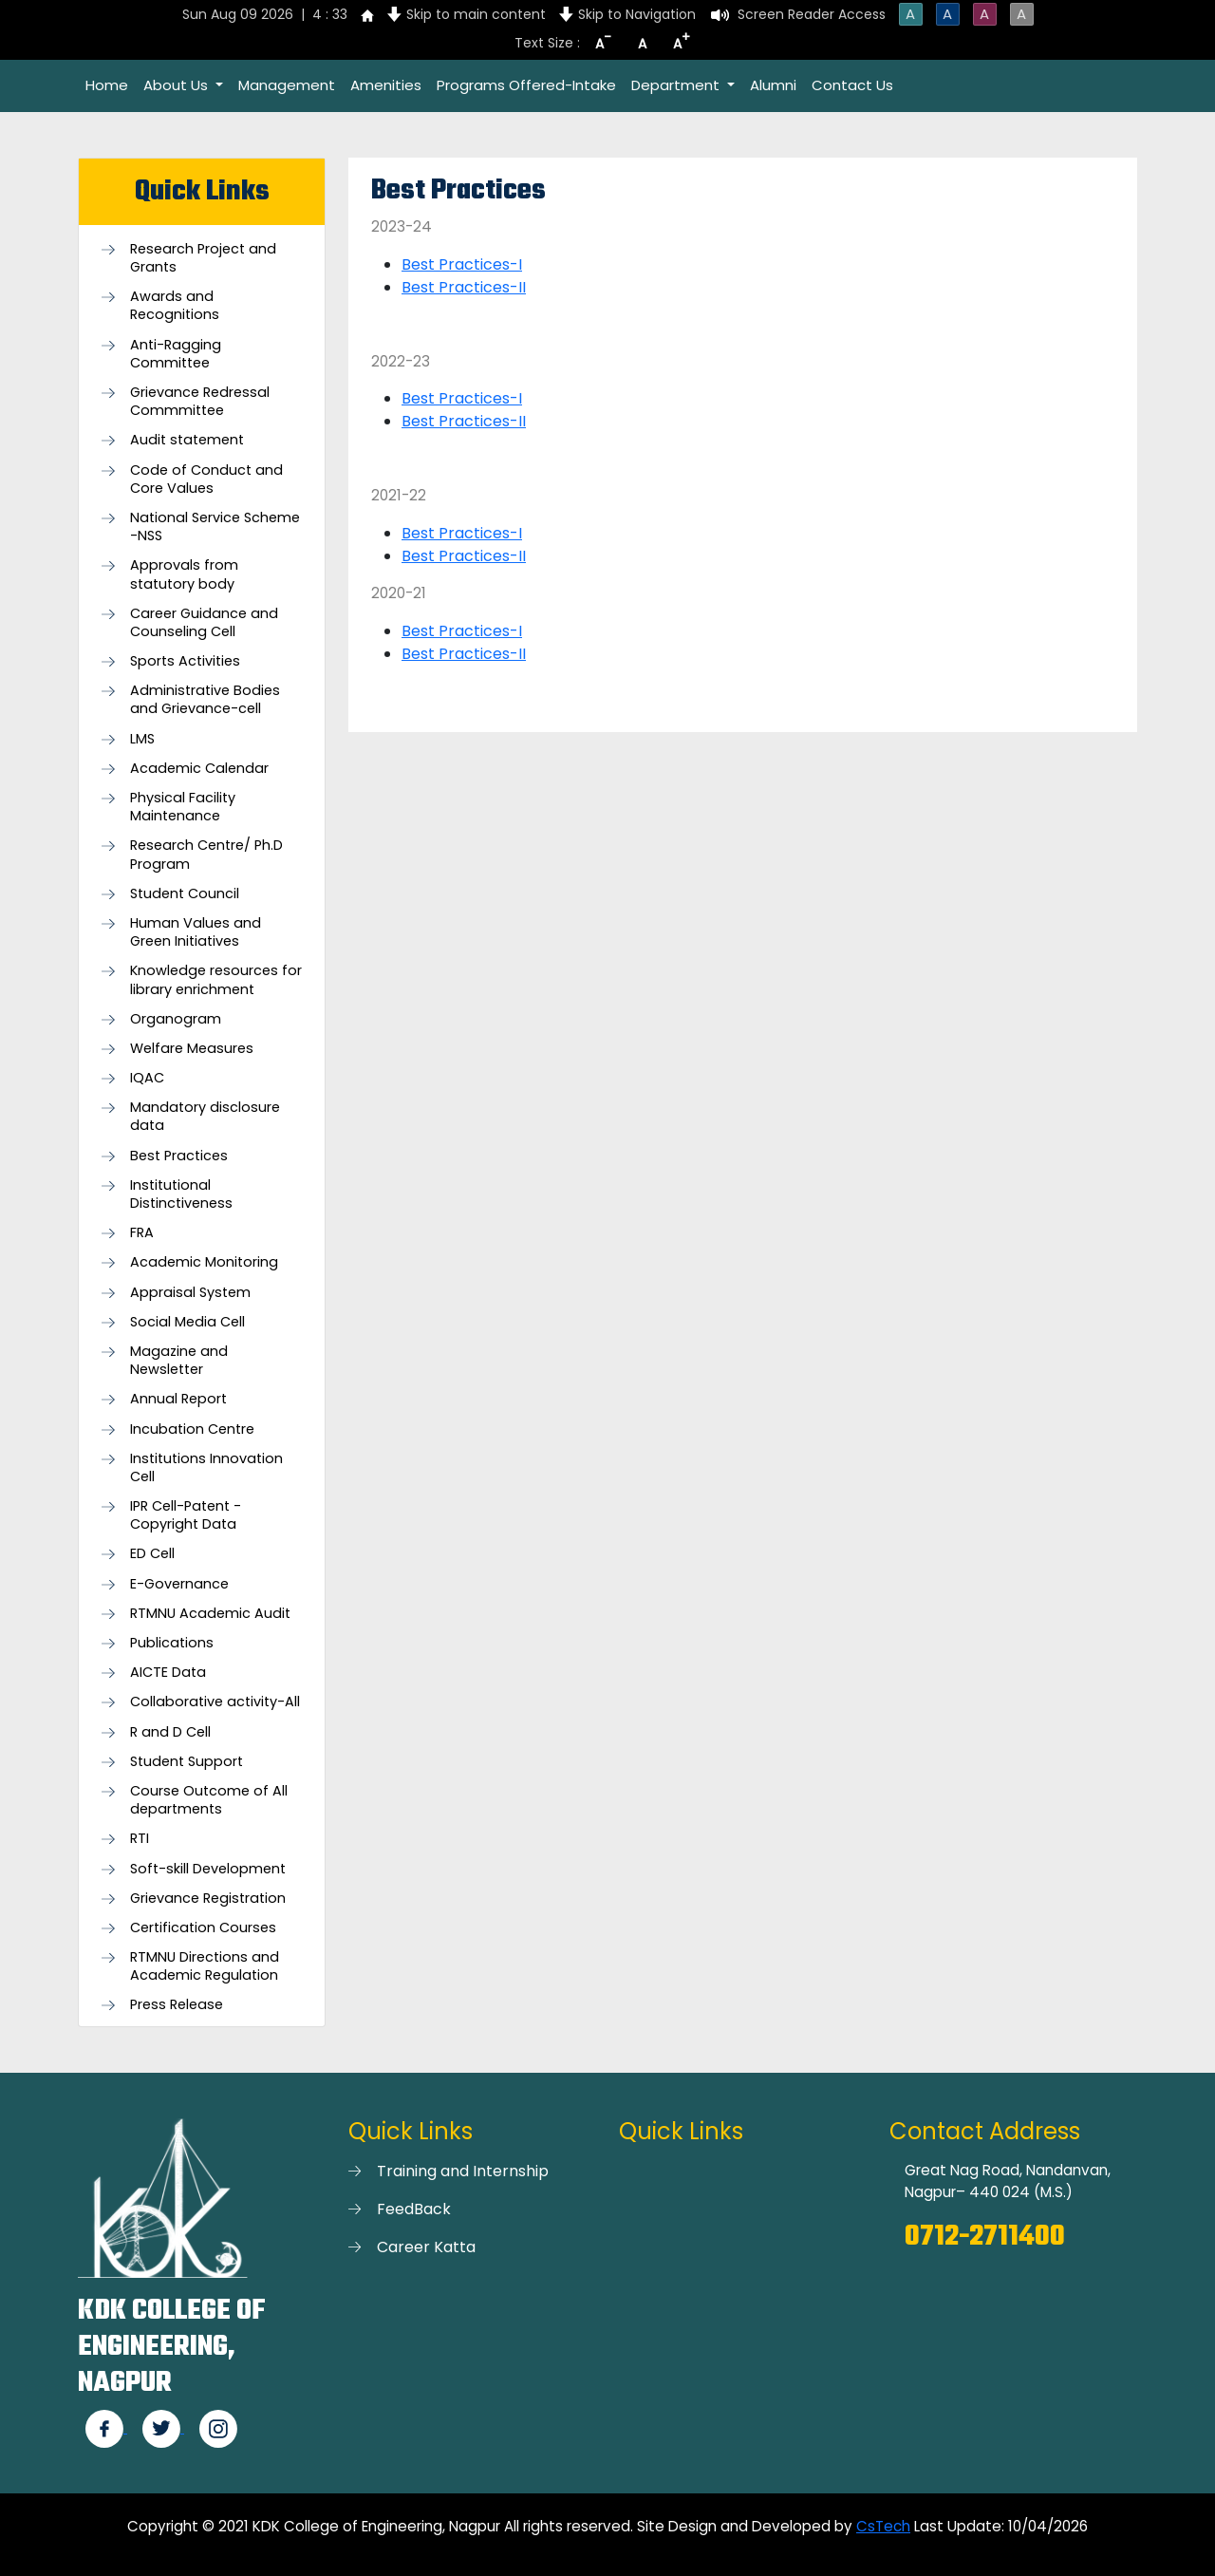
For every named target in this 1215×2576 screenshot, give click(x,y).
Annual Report (178, 1399)
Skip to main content (476, 14)
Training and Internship (463, 2171)
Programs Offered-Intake (526, 85)
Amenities (385, 85)
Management (286, 85)
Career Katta (426, 2247)
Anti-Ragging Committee (175, 354)
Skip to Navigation (637, 14)
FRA (142, 1233)
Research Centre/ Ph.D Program (206, 855)
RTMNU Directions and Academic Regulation (204, 1966)
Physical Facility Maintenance (182, 807)
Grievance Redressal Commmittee (200, 402)
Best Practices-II (464, 287)
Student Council (184, 894)
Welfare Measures (191, 1049)
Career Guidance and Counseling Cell (204, 623)
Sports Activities (185, 661)
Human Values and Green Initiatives (195, 932)
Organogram (175, 1019)
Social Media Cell (187, 1322)
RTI (139, 1839)
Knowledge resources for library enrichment (216, 980)
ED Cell (152, 1554)
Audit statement (187, 440)
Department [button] (677, 85)
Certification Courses (203, 1928)
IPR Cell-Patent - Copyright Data (185, 1515)
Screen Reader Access (812, 14)
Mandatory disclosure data (205, 1117)
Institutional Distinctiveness (181, 1194)
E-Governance (179, 1584)
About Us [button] (177, 85)
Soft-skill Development (208, 1869)
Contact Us (852, 85)
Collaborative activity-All (215, 1702)
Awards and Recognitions (174, 306)
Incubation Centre (192, 1429)
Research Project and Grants (203, 258)
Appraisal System (190, 1293)
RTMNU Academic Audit (210, 1614)
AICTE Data (168, 1673)
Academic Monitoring (204, 1262)
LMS (142, 739)
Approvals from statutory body (184, 574)
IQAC (147, 1078)
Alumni (773, 85)
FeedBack (414, 2209)
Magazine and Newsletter (179, 1361)
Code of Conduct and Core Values (206, 479)
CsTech (883, 2526)
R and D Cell (170, 1732)
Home (106, 85)
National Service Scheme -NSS (215, 527)
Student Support (186, 1762)
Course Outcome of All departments (209, 1800)
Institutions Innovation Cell (206, 1468)
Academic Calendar (199, 769)
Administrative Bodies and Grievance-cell (205, 700)
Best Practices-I (462, 264)
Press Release (176, 2005)
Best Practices (179, 1156)
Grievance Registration (208, 1899)
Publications (172, 1643)
